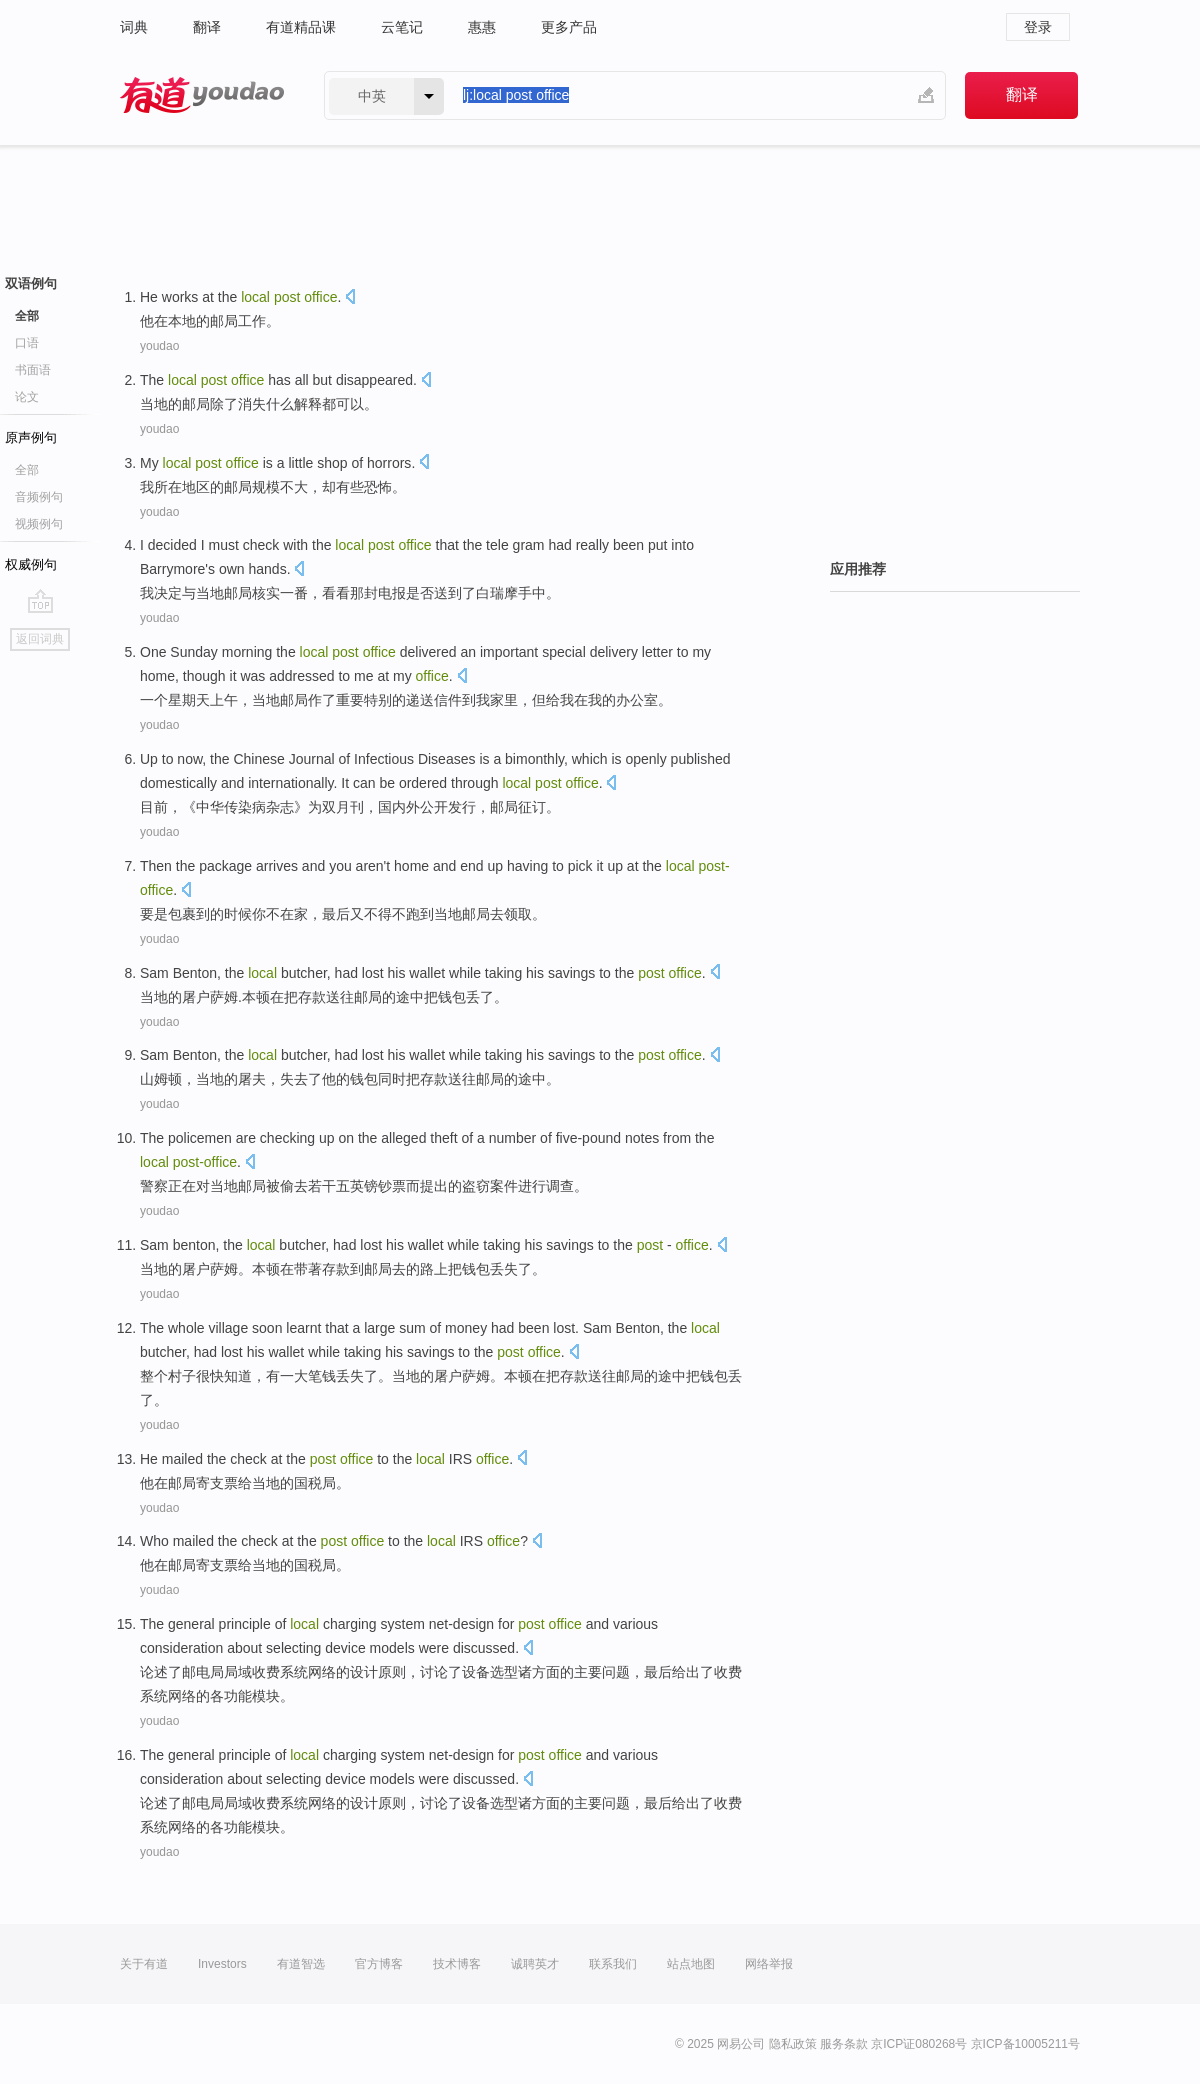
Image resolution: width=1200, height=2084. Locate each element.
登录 (1038, 27)
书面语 (33, 370)
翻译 (207, 27)
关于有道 (144, 1964)
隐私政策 (793, 2044)
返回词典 (40, 639)
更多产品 (569, 27)
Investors (222, 1964)
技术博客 (457, 1964)
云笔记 (402, 27)
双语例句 (31, 283)
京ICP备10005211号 (1025, 2044)
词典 (134, 27)
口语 (27, 343)
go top (40, 601)
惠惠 (482, 27)
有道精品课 (301, 27)
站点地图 (691, 1964)
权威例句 (31, 564)
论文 (27, 397)
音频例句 (39, 497)
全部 (27, 316)
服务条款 (844, 2044)
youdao (159, 346)
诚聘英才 (535, 1964)
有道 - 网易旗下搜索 (202, 95)
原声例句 (31, 437)
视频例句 (39, 524)
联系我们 (613, 1964)
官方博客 (379, 1964)
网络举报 (769, 1964)
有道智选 (301, 1964)
